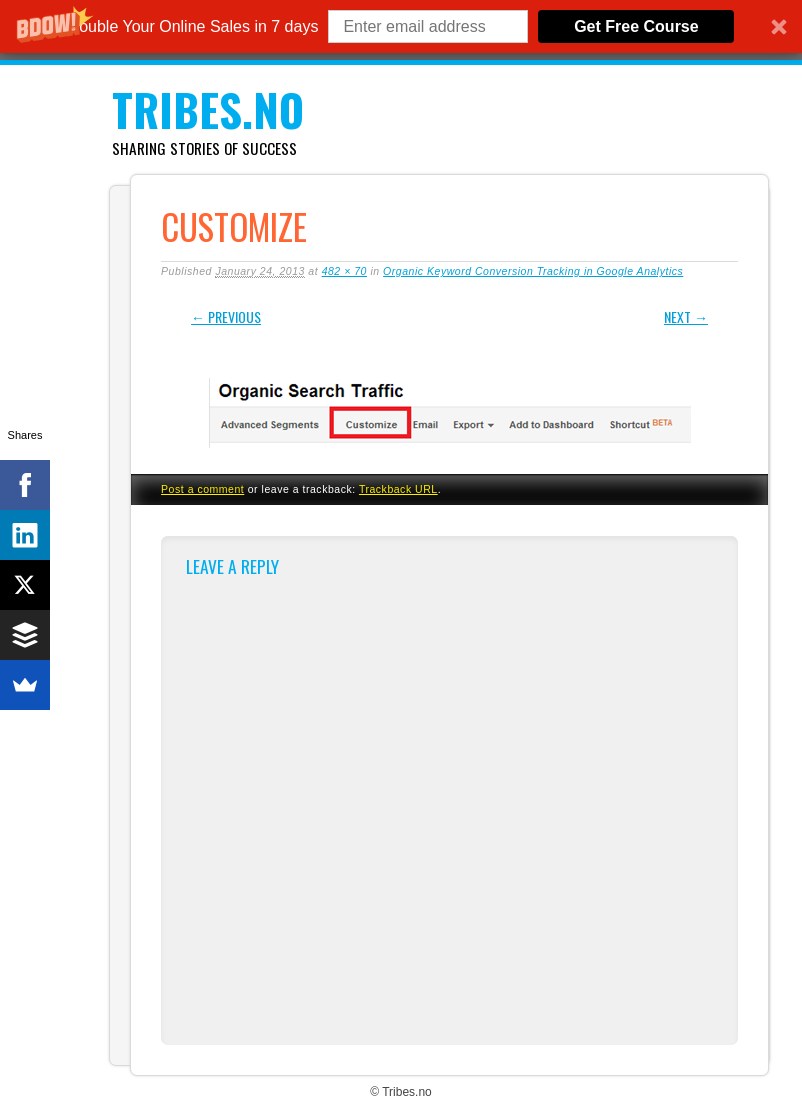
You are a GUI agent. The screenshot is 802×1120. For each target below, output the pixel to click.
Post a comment (202, 489)
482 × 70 (344, 271)
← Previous (226, 316)
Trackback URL (398, 489)
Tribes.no (208, 109)
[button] (401, 26)
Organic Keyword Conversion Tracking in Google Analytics (533, 271)
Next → (686, 316)
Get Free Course (636, 26)
